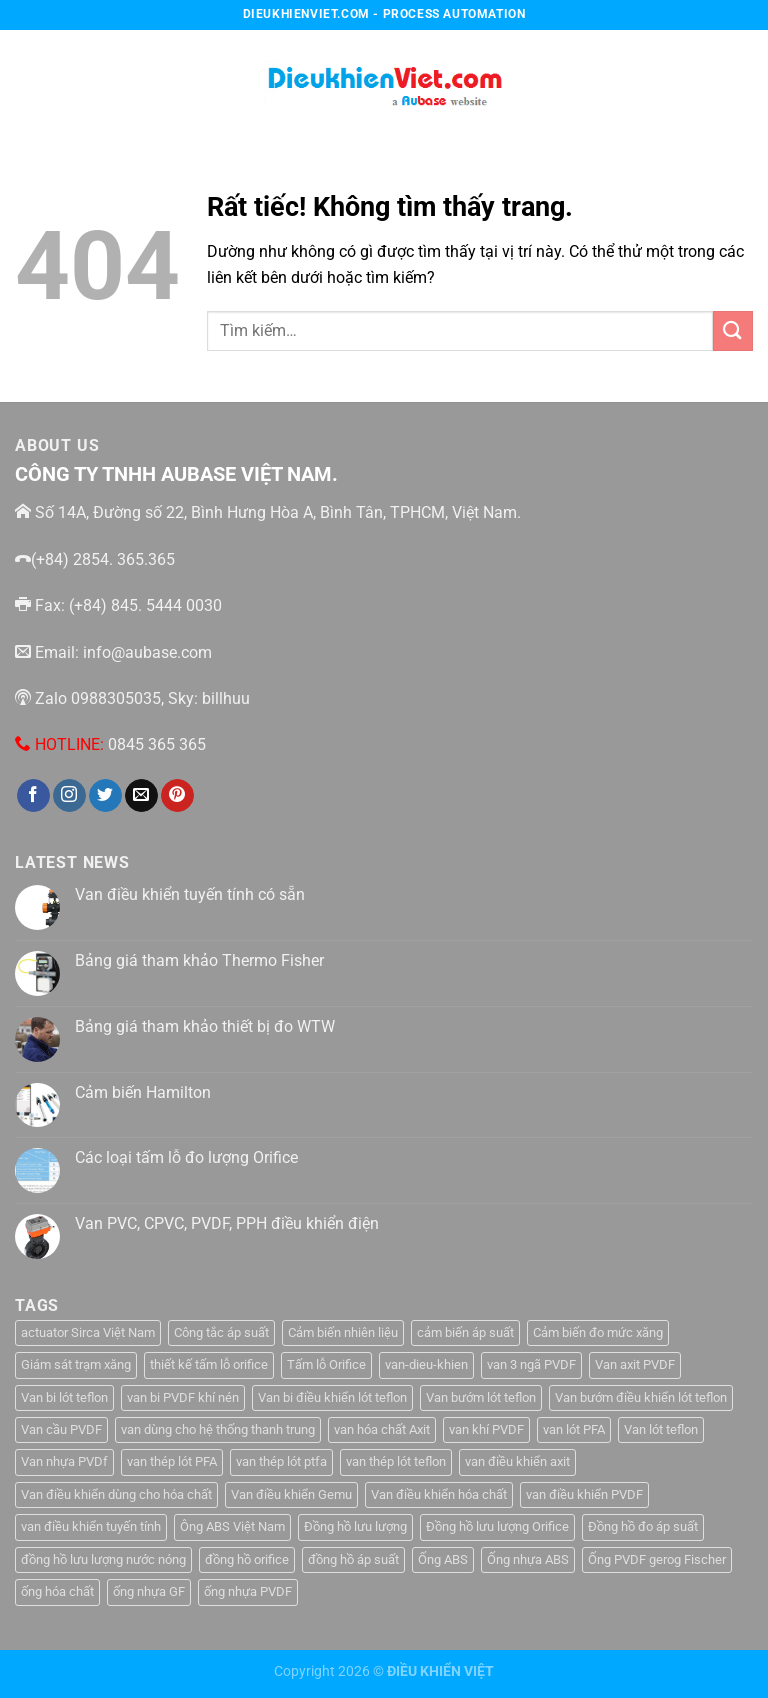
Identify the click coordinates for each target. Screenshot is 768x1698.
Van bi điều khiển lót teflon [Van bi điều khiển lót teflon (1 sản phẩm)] (332, 1397)
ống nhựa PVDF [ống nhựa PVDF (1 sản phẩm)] (248, 1591)
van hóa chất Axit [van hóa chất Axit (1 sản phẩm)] (382, 1429)
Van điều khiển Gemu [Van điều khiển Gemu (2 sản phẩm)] (291, 1494)
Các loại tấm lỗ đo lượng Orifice (186, 1157)
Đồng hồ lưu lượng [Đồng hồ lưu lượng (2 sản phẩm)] (355, 1526)
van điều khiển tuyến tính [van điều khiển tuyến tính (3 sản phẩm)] (91, 1526)
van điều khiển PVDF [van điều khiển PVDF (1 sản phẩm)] (584, 1494)
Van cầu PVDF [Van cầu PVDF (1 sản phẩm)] (61, 1429)
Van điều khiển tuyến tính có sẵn (190, 894)
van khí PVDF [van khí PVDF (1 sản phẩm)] (486, 1429)
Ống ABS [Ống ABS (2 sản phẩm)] (443, 1559)
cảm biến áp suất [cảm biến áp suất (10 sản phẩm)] (465, 1332)
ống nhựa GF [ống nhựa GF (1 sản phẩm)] (149, 1591)
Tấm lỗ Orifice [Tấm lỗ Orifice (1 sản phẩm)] (326, 1364)
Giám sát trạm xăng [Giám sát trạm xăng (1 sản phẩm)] (76, 1364)
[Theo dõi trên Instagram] (69, 796)
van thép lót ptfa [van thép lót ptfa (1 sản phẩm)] (281, 1461)
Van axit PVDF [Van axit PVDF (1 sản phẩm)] (635, 1364)
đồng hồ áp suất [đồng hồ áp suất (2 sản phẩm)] (353, 1559)
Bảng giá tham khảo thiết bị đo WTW (205, 1026)
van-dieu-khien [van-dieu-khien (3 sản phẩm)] (426, 1364)
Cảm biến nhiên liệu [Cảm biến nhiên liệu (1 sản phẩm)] (343, 1332)
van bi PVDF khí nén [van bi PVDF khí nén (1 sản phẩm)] (183, 1397)
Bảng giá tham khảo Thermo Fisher (199, 960)
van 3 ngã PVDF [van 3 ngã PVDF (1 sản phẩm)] (531, 1364)
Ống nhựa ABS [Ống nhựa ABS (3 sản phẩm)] (528, 1559)
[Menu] (27, 79)
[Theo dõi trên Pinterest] (177, 796)
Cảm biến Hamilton (143, 1092)
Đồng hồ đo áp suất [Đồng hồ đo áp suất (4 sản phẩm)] (643, 1526)
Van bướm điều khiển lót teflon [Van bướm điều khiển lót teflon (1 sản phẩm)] (641, 1397)
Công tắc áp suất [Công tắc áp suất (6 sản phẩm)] (221, 1332)
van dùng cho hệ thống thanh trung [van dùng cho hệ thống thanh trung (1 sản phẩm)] (218, 1429)
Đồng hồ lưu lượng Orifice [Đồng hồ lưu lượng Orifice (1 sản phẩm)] (497, 1526)
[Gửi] (733, 330)
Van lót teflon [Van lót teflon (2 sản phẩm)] (661, 1429)
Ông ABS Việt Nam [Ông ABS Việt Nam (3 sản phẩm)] (232, 1526)
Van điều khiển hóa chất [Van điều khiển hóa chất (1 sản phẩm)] (439, 1494)
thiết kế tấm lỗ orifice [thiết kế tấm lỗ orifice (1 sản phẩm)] (209, 1364)
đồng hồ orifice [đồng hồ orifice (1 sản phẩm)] (247, 1559)
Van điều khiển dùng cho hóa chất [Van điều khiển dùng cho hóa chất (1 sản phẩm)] (116, 1494)
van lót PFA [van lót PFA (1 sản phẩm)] (574, 1429)
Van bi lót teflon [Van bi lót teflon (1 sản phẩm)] (64, 1397)
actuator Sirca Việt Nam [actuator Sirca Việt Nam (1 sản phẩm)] (88, 1332)
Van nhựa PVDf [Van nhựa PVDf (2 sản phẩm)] (64, 1461)
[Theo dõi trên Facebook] (33, 796)
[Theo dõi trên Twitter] (105, 796)
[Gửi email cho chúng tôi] (141, 796)
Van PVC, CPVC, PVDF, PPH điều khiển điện (227, 1223)
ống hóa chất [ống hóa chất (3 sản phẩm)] (57, 1591)
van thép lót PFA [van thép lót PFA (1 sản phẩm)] (172, 1461)
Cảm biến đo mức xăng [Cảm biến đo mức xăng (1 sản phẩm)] (598, 1332)
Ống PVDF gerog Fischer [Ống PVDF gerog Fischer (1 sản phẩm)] (657, 1559)
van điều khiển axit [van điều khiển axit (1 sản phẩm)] (517, 1461)
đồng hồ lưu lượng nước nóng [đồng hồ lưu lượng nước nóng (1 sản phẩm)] (103, 1559)
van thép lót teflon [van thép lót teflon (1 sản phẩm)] (396, 1461)
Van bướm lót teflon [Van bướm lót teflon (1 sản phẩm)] (481, 1397)
